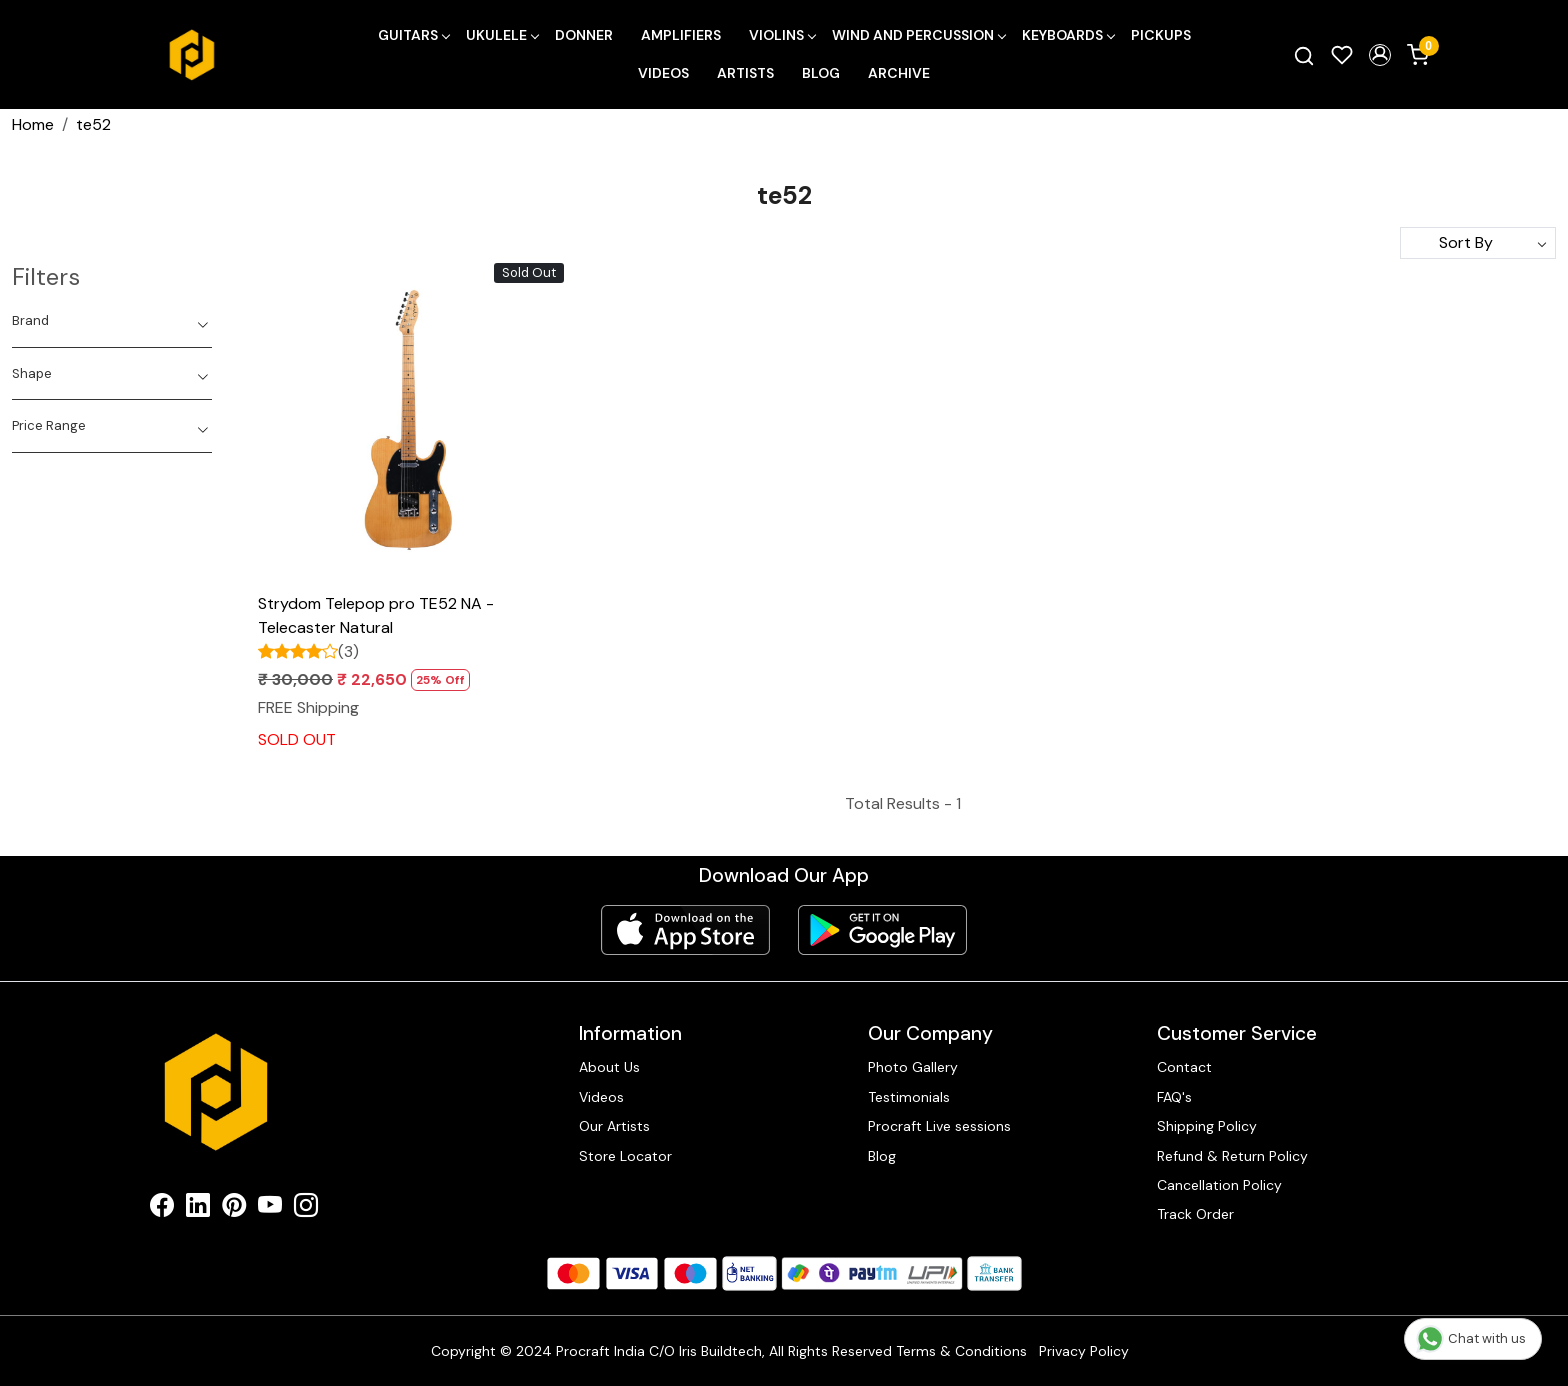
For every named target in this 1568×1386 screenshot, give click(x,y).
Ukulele (502, 35)
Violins (782, 35)
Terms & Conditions (961, 1351)
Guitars (413, 35)
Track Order (1195, 1214)
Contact (1184, 1067)
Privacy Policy (1084, 1351)
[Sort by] (1478, 243)
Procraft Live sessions (939, 1126)
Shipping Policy (1207, 1126)
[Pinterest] (234, 1209)
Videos (663, 73)
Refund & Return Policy (1232, 1156)
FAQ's (1174, 1097)
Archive (899, 73)
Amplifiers (681, 35)
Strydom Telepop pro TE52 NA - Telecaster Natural (376, 615)
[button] (1380, 55)
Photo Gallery (913, 1067)
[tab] (112, 321)
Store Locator (625, 1156)
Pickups (1161, 35)
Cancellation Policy (1219, 1185)
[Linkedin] (198, 1209)
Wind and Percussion (918, 35)
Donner (584, 35)
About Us (609, 1067)
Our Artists (614, 1126)
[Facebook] (162, 1209)
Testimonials (909, 1097)
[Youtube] (270, 1209)
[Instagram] (306, 1209)
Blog (821, 73)
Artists (745, 73)
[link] (1304, 55)
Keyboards (1068, 35)
